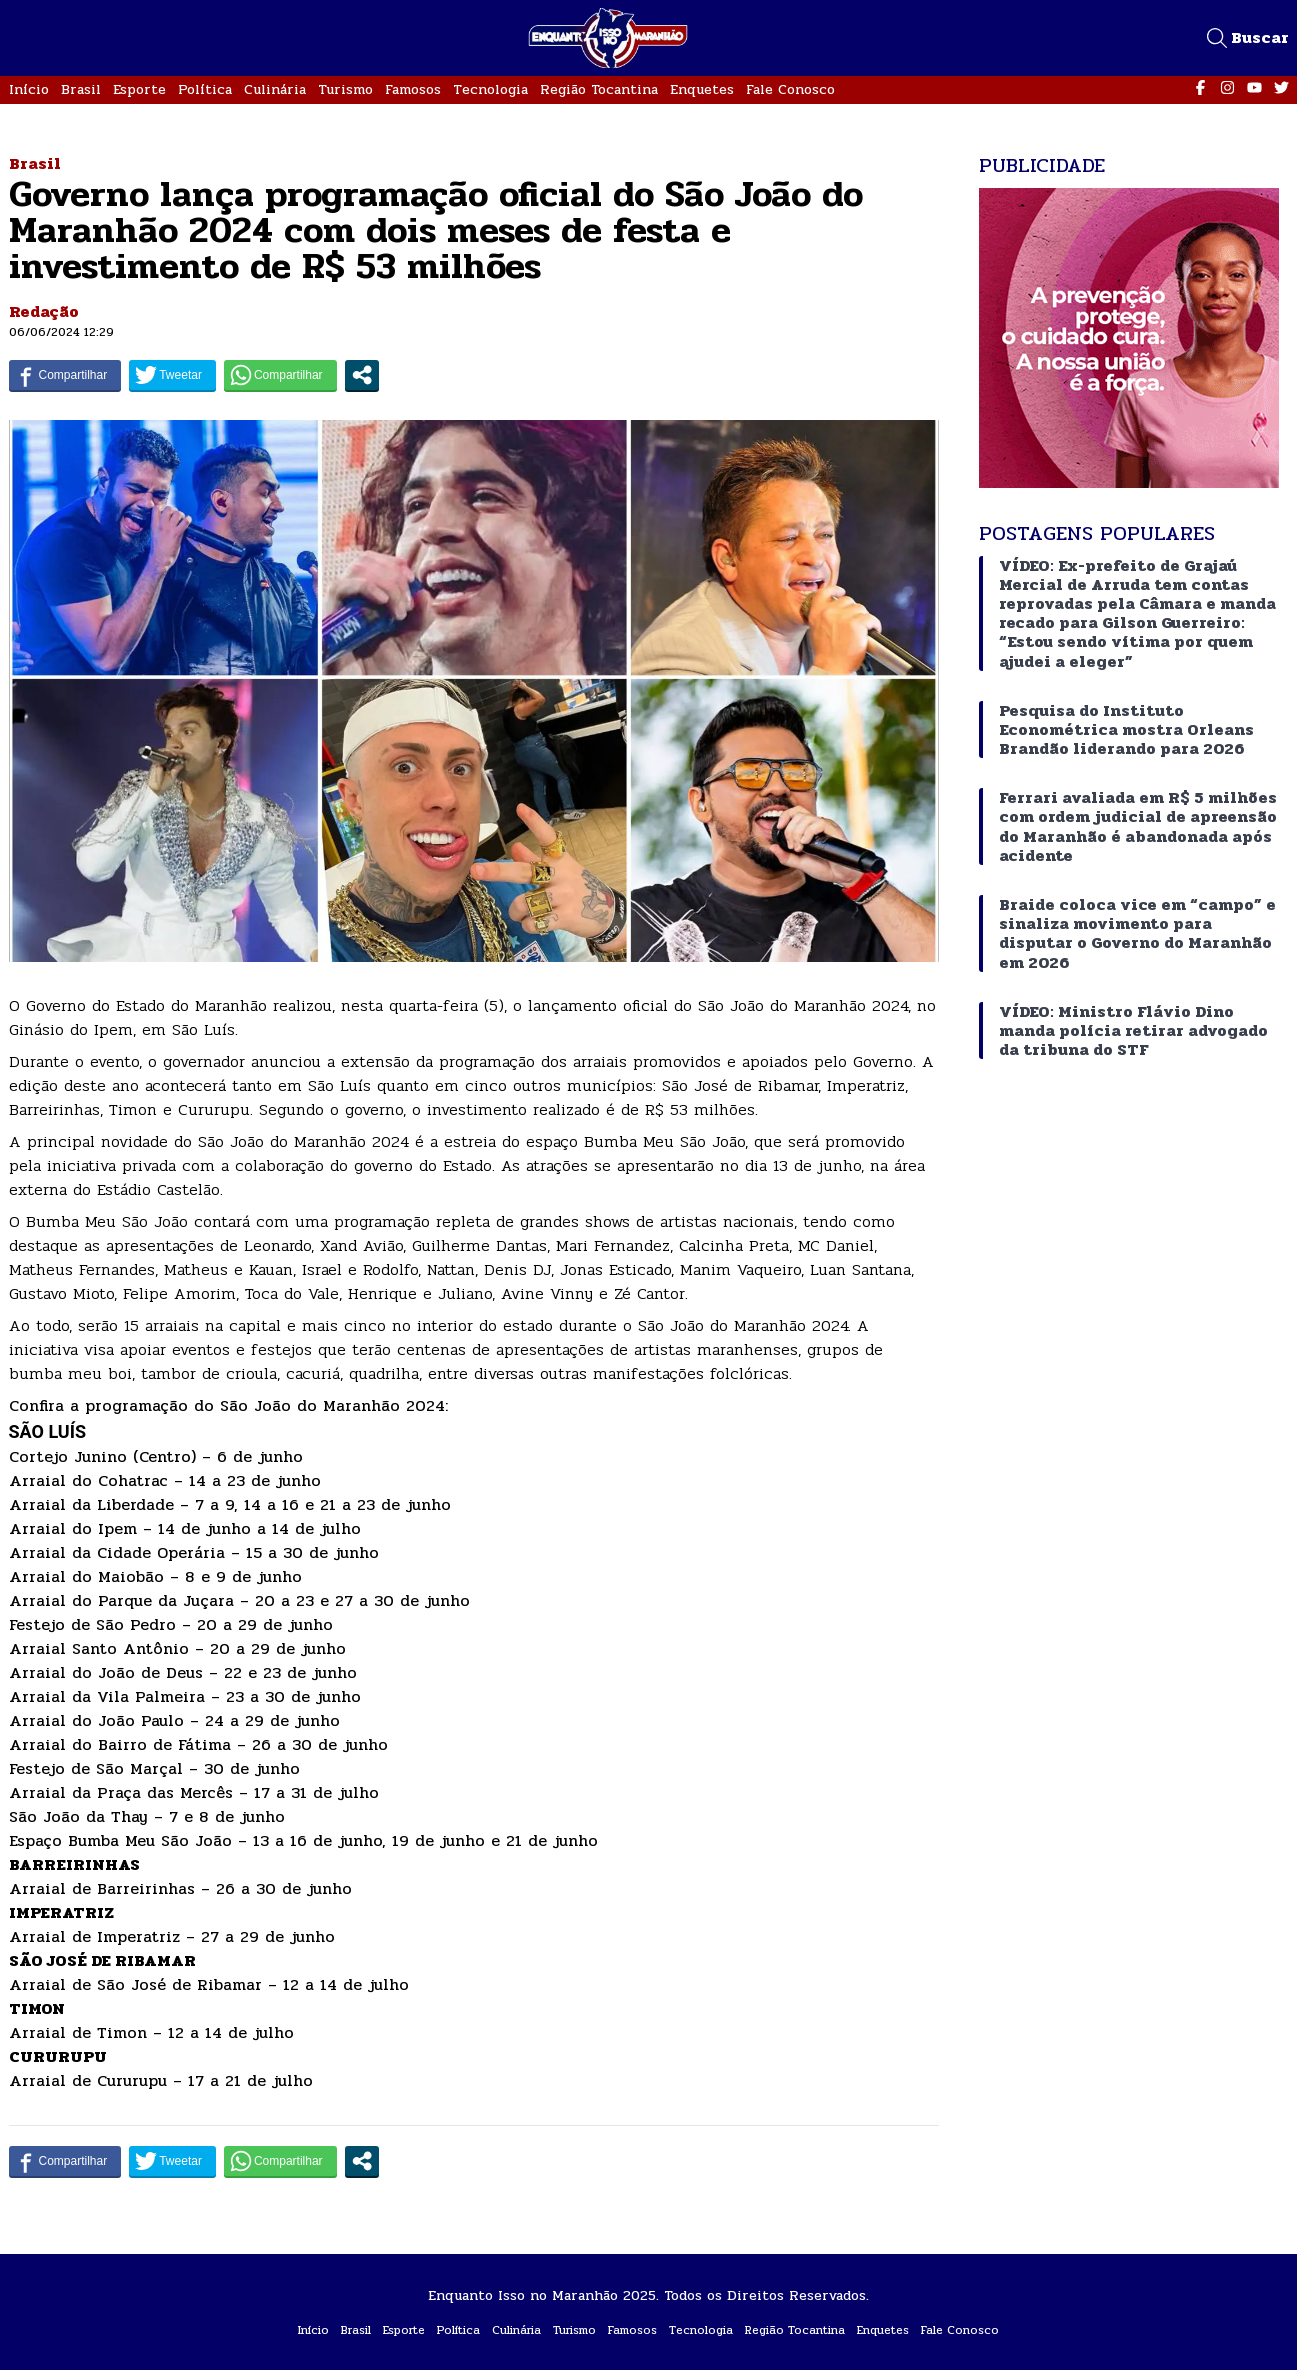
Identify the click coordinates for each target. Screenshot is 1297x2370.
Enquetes (702, 89)
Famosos (413, 89)
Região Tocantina (599, 89)
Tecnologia (490, 89)
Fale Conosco (790, 89)
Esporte (139, 89)
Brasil (81, 89)
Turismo (345, 89)
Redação (44, 311)
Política (205, 89)
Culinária (275, 89)
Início (29, 89)
